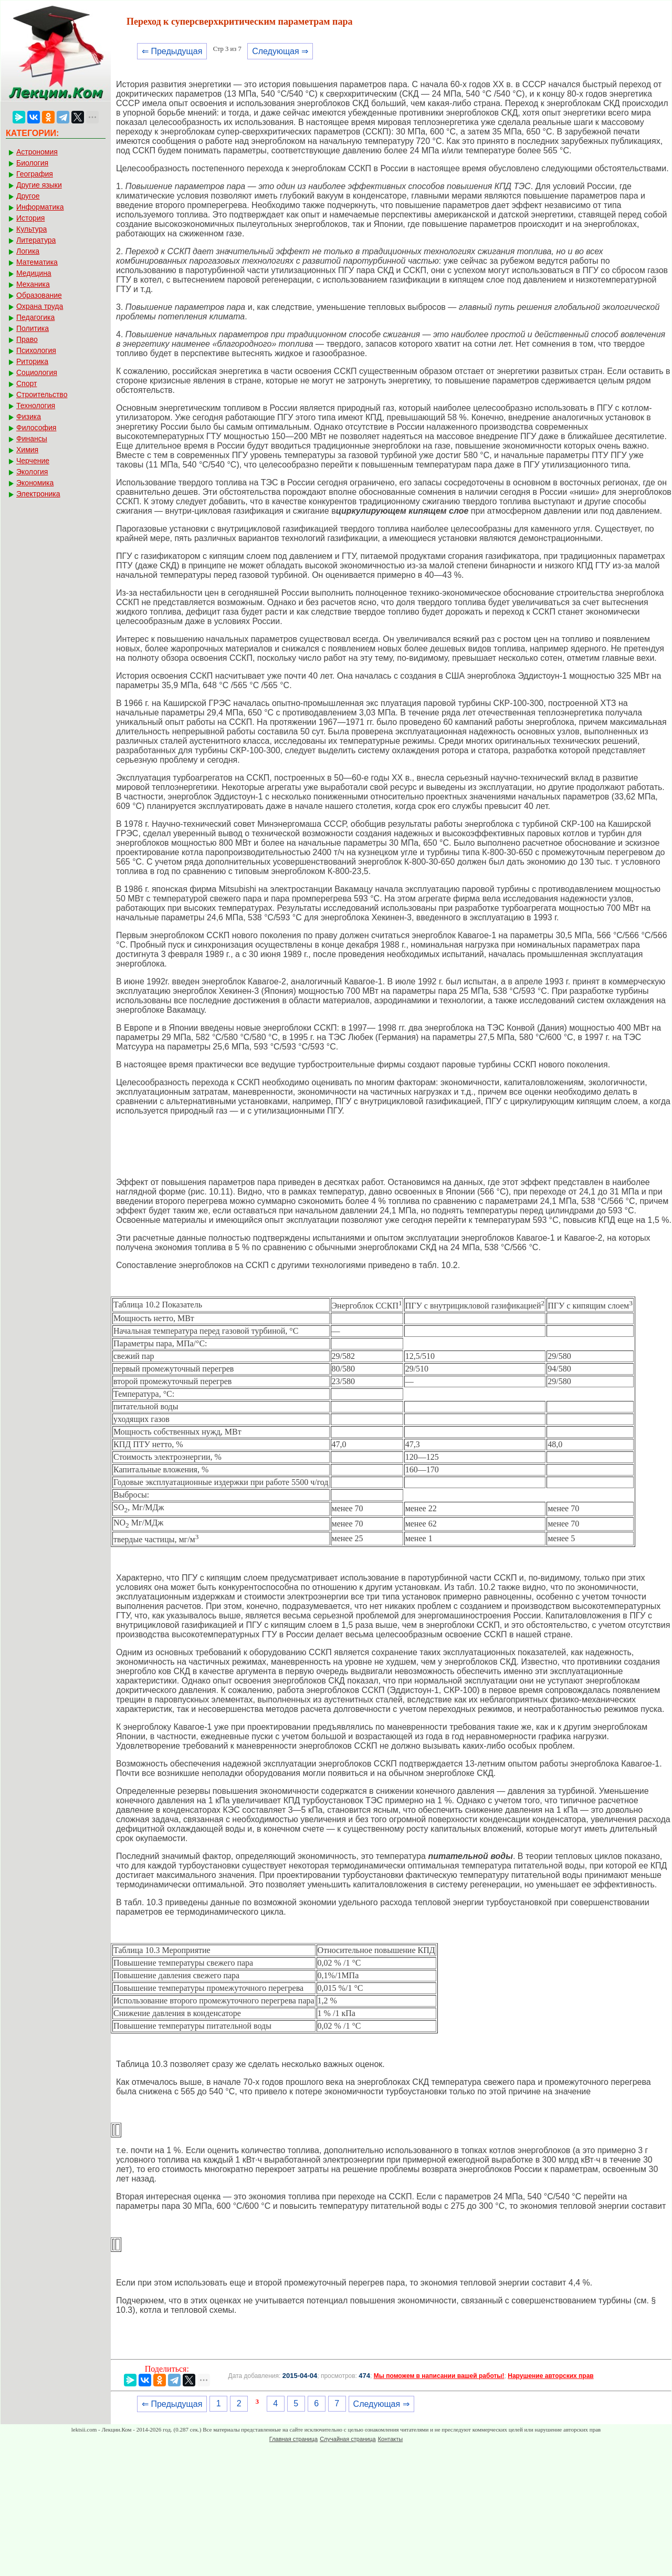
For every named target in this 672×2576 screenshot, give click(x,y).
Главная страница (293, 2439)
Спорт (26, 383)
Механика (33, 284)
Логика (27, 251)
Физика (28, 416)
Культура (31, 229)
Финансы (31, 438)
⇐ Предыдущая (172, 51)
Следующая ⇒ (280, 51)
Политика (32, 328)
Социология (36, 372)
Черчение (32, 460)
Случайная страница (347, 2439)
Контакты (390, 2439)
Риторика (32, 361)
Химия (27, 449)
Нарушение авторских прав (550, 2376)
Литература (36, 240)
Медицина (33, 273)
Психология (36, 350)
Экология (32, 472)
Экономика (35, 483)
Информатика (40, 207)
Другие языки (39, 185)
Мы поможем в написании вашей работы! (439, 2376)
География (34, 174)
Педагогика (35, 317)
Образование (39, 295)
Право (27, 339)
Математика (37, 262)
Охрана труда (39, 306)
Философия (36, 427)
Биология (32, 163)
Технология (35, 405)
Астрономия (37, 152)
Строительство (41, 394)
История (30, 218)
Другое (27, 196)
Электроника (38, 494)
